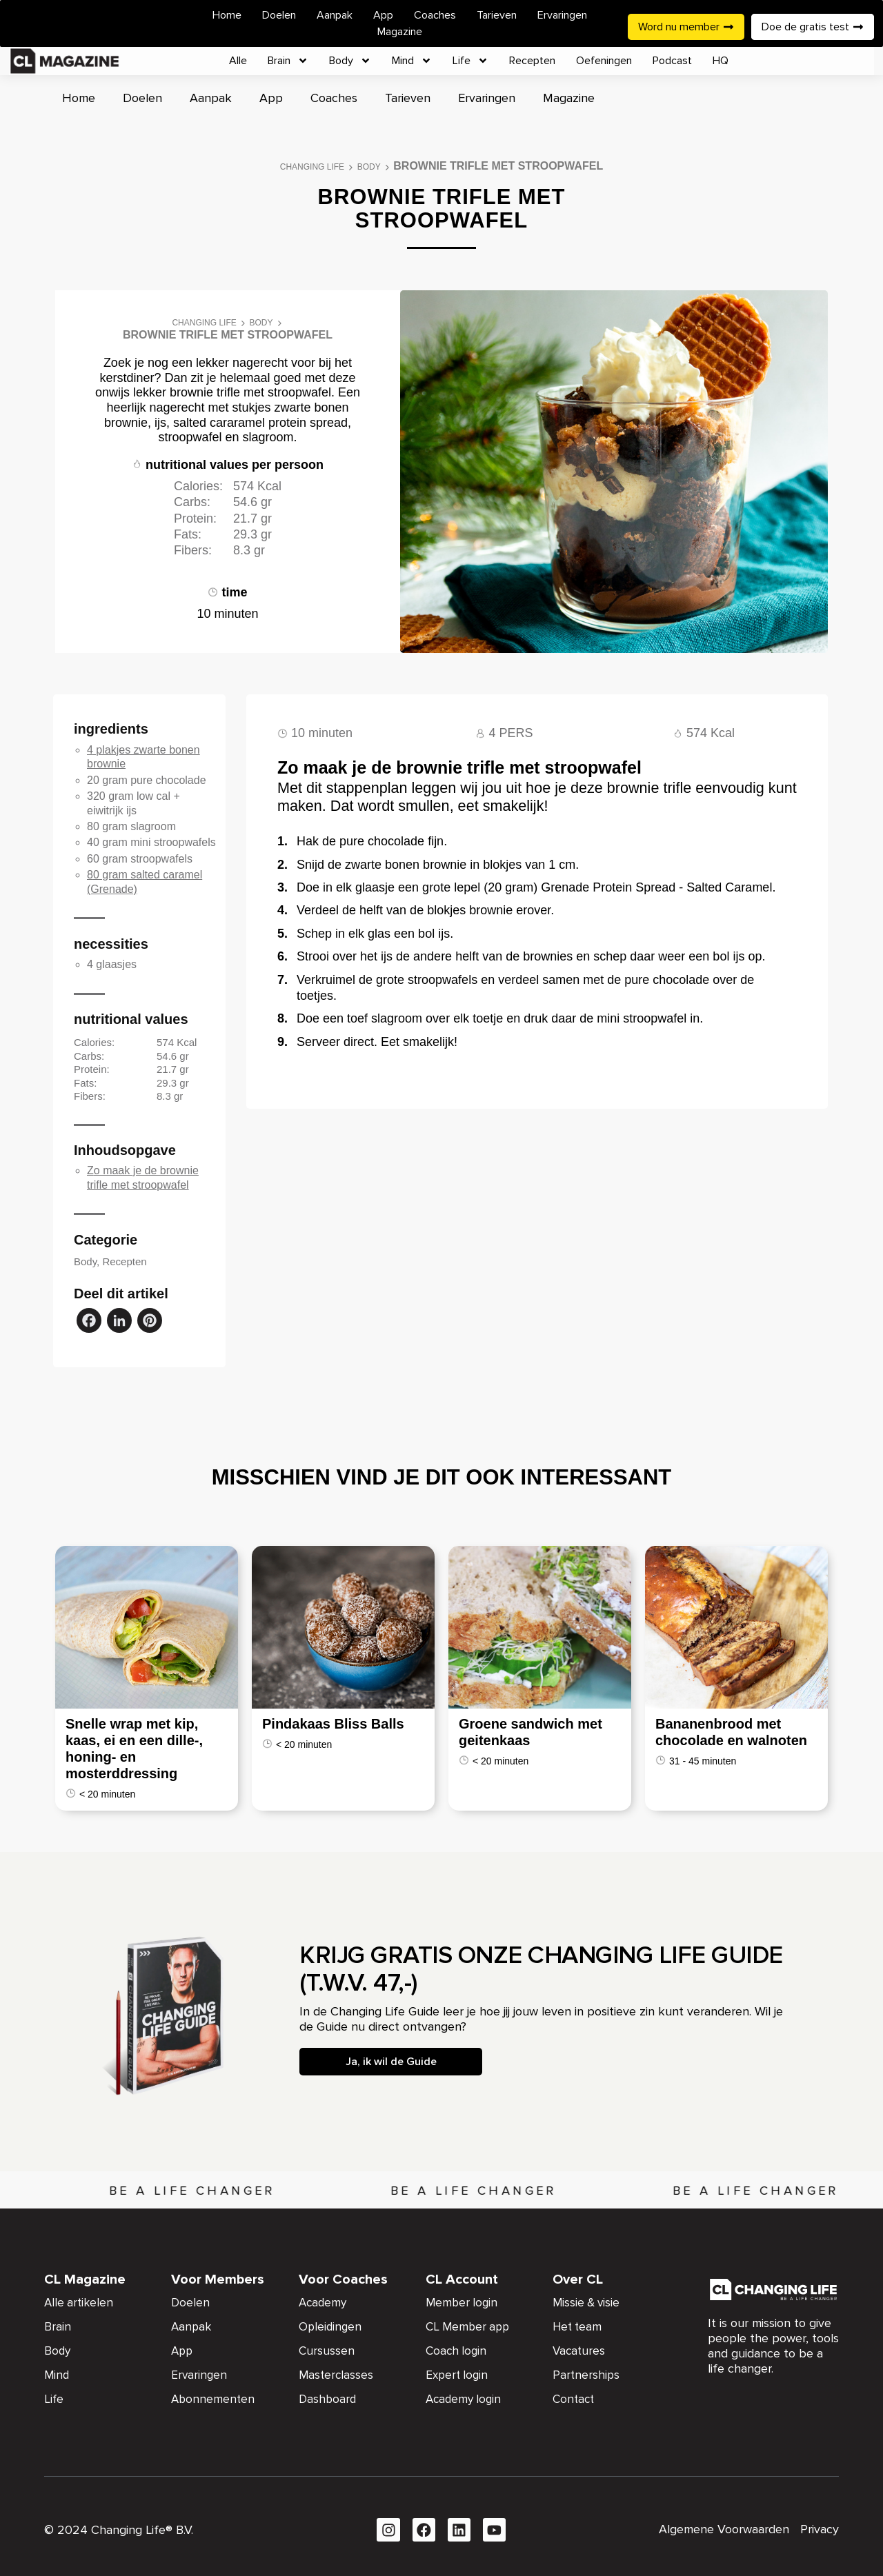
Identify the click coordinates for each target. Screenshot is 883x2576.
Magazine (399, 32)
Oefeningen (604, 61)
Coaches (435, 15)
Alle (238, 61)
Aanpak (335, 15)
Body (350, 61)
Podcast (672, 61)
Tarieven (497, 15)
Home (226, 15)
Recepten (532, 61)
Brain (288, 61)
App (383, 15)
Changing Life (312, 167)
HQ (720, 61)
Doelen (279, 15)
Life (470, 61)
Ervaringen (562, 15)
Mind (412, 61)
